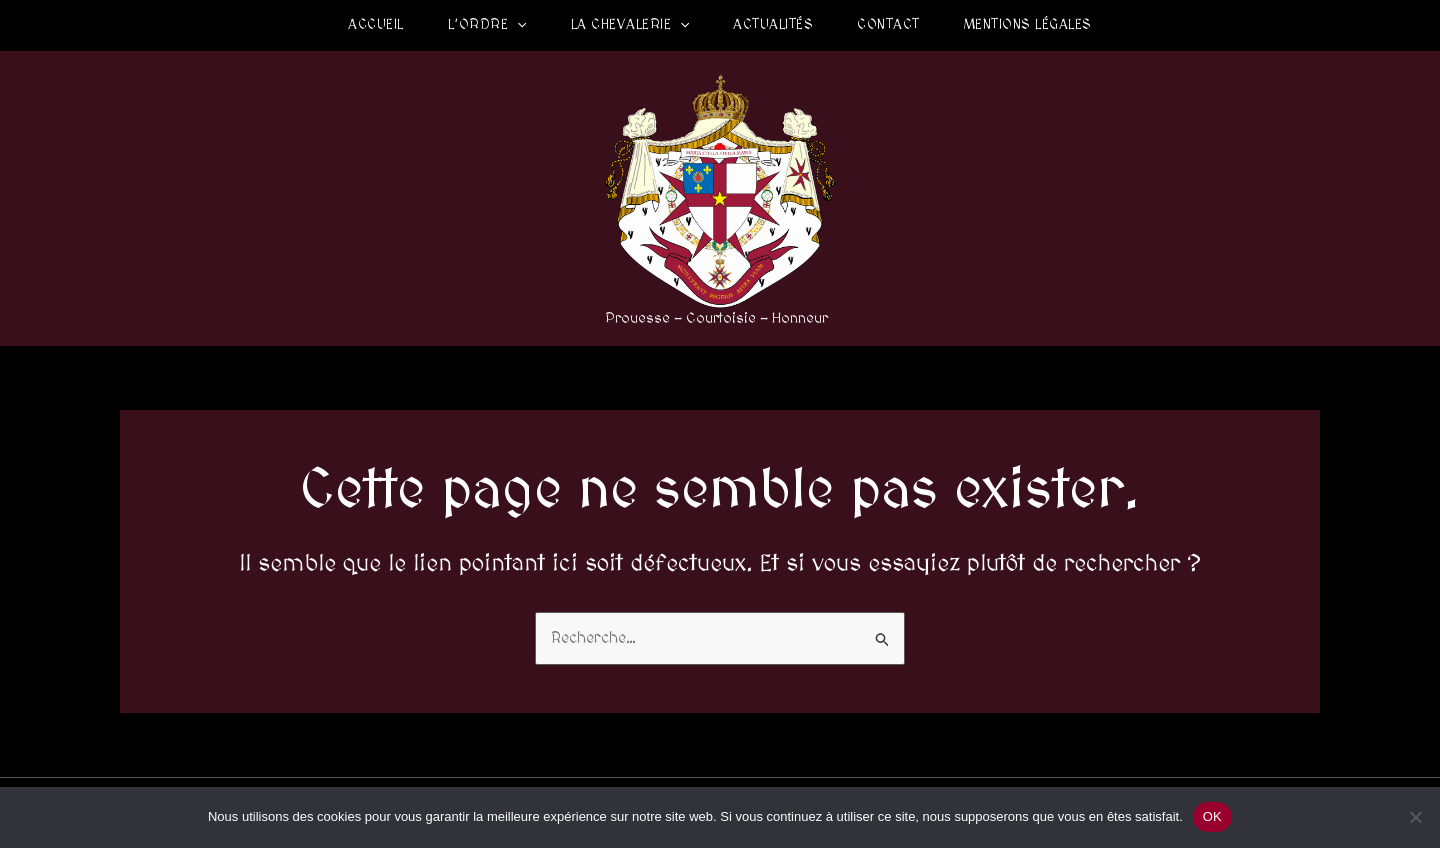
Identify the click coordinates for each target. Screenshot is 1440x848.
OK (1212, 816)
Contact (888, 25)
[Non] (1415, 817)
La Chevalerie (630, 25)
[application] (517, 25)
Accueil (376, 25)
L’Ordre (487, 25)
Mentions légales (1028, 25)
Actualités (773, 25)
